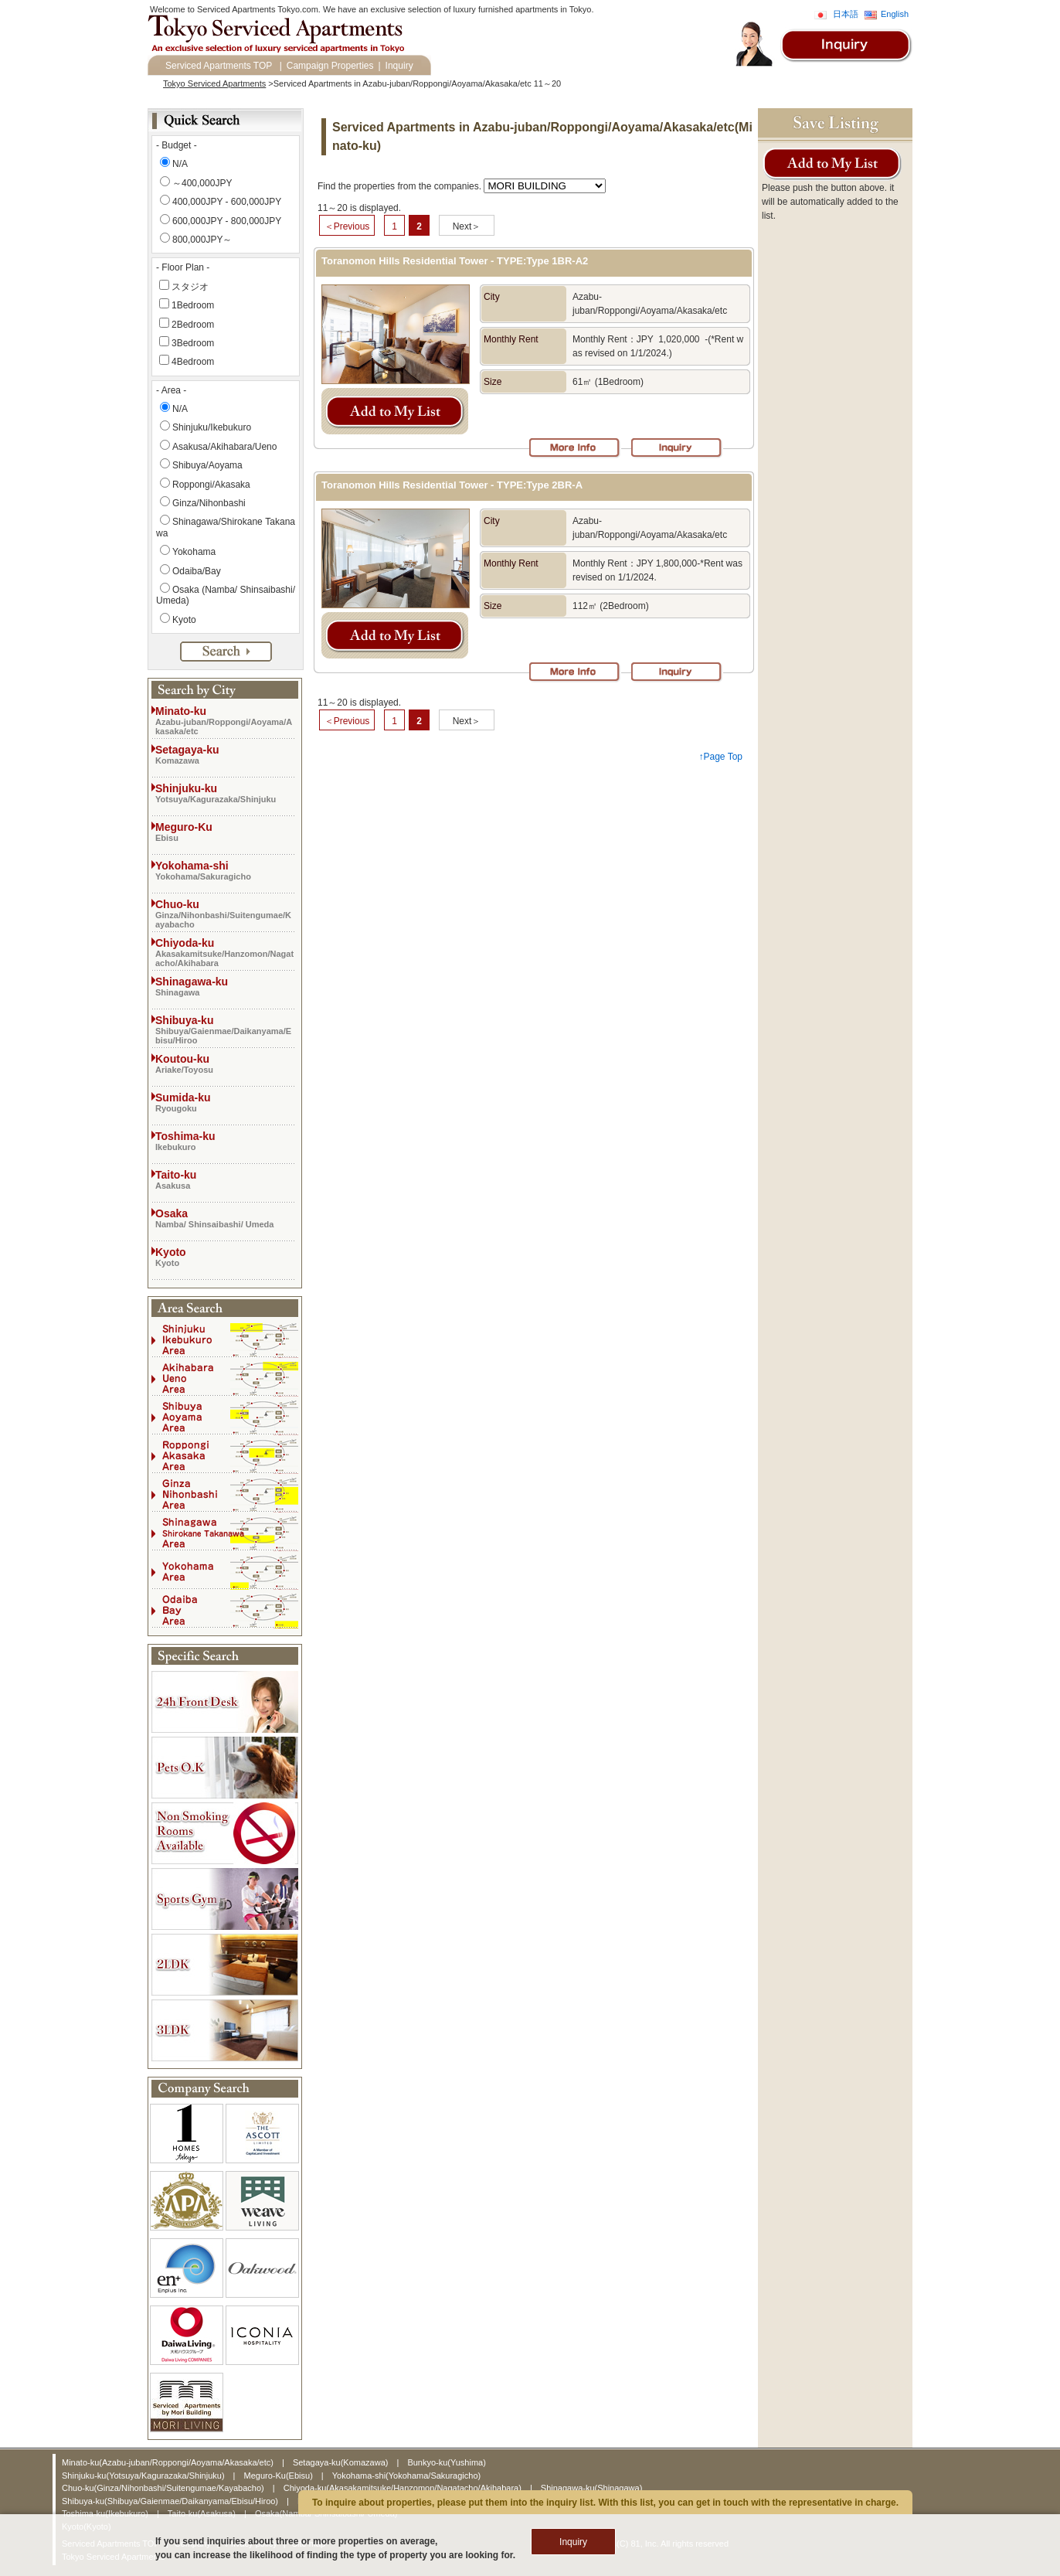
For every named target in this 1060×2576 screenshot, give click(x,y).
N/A (180, 163)
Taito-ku (224, 1179)
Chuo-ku (224, 913)
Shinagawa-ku (224, 986)
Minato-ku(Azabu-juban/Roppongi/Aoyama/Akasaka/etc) (169, 2462)
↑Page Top (721, 756)
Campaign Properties (330, 65)
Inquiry (399, 65)
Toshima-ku (224, 1141)
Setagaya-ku (224, 754)
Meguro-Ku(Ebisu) (279, 2475)
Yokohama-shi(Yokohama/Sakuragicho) (406, 2475)
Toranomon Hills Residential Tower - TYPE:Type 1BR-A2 (454, 261)
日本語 (845, 14)
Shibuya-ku (224, 1029)
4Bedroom (193, 361)
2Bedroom (193, 324)
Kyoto (184, 619)
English (895, 14)
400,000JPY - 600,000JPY (226, 201)
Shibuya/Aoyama (207, 465)
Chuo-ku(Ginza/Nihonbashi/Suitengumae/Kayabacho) (164, 2488)
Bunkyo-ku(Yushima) (446, 2462)
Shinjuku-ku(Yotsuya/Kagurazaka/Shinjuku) (144, 2475)
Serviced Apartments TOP (218, 65)
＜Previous (347, 226)
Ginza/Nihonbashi (209, 503)
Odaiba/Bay (196, 571)
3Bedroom (193, 343)
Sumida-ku (224, 1102)
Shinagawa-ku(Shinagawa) (591, 2488)
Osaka (224, 1218)
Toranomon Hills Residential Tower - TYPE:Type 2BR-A (452, 485)
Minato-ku (224, 720)
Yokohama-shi (224, 870)
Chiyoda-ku (224, 952)
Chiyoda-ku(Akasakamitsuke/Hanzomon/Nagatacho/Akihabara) (404, 2488)
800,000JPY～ (202, 239)
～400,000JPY (202, 183)
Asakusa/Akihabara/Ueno (224, 446)
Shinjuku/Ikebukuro (211, 427)
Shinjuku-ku (224, 793)
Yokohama (194, 551)
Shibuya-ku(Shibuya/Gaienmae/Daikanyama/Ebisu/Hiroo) (171, 2501)
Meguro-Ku (224, 831)
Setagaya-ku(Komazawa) (342, 2462)
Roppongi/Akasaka (211, 484)
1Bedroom (193, 305)
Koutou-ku (224, 1063)
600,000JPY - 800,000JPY (226, 221)
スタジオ (190, 286)
